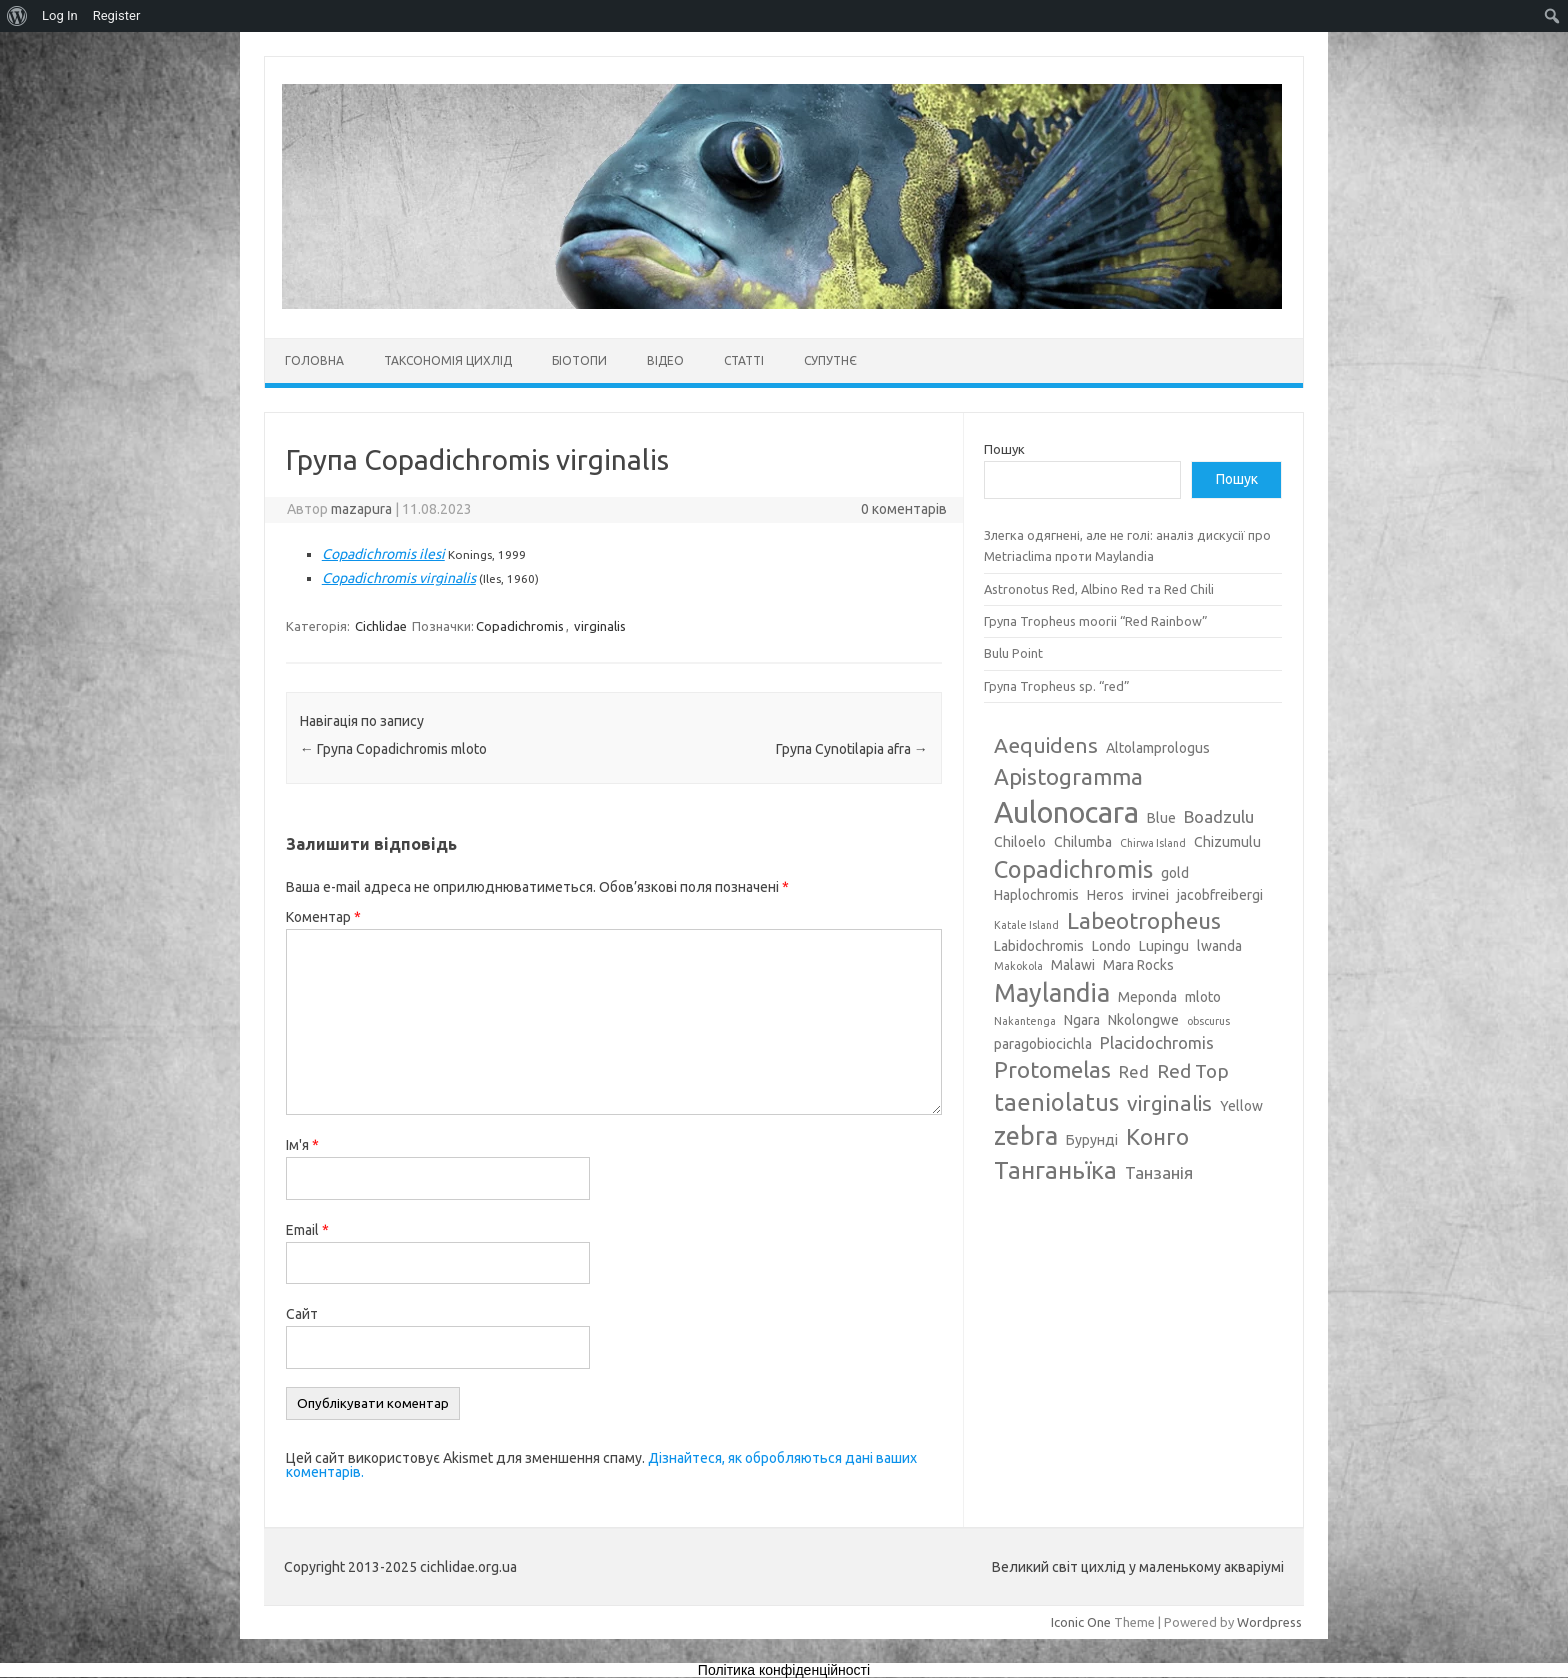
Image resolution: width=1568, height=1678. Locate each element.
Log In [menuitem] (60, 15)
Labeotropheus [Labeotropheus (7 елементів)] (1144, 920)
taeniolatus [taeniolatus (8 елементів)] (1056, 1102)
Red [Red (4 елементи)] (1134, 1071)
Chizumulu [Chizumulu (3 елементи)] (1227, 842)
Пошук (1004, 449)
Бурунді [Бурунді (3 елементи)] (1092, 1140)
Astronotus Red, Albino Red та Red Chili (1099, 589)
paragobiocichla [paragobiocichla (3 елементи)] (1043, 1044)
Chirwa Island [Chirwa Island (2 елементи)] (1153, 843)
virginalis (600, 626)
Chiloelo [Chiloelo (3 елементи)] (1020, 842)
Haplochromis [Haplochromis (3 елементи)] (1036, 895)
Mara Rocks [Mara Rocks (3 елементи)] (1138, 965)
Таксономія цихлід (448, 360)
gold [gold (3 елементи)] (1175, 873)
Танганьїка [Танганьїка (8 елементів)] (1055, 1170)
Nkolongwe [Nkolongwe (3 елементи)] (1143, 1020)
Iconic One (1081, 1622)
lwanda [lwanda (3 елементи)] (1219, 946)
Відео (665, 360)
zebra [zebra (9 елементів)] (1026, 1136)
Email (307, 1230)
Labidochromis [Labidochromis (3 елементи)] (1039, 946)
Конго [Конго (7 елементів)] (1157, 1136)
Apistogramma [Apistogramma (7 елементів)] (1068, 776)
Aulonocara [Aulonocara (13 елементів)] (1066, 812)
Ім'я (302, 1145)
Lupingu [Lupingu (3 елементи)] (1164, 946)
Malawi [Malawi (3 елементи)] (1073, 965)
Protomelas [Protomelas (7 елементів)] (1052, 1069)
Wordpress (1269, 1622)
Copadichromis (520, 626)
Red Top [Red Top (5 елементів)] (1193, 1071)
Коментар (323, 917)
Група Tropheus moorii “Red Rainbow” (1096, 621)
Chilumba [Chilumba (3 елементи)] (1083, 842)
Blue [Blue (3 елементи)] (1161, 818)
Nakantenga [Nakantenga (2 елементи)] (1025, 1021)
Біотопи (579, 360)
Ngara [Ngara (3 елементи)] (1082, 1020)
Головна (314, 360)
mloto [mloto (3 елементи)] (1203, 997)
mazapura (361, 509)
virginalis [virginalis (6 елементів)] (1169, 1103)
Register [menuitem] (117, 15)
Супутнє (830, 360)
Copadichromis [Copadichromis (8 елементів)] (1073, 869)
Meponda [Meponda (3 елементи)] (1147, 997)
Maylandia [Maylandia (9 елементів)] (1052, 993)
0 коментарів (904, 509)
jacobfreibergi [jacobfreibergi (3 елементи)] (1220, 895)
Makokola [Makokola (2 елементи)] (1018, 966)
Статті (744, 360)
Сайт (302, 1314)
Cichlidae (381, 626)
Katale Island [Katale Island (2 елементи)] (1026, 925)
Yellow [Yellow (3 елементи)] (1241, 1106)
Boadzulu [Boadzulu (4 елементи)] (1219, 816)
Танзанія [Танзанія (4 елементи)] (1159, 1172)
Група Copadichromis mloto (393, 749)
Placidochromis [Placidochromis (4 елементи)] (1157, 1042)
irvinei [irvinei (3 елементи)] (1150, 895)
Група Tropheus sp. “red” (1057, 686)
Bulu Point (1013, 653)
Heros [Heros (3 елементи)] (1105, 895)
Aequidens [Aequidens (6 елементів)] (1046, 745)
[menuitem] (17, 16)
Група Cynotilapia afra (852, 749)
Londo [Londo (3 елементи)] (1111, 946)
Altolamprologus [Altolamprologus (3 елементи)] (1158, 748)
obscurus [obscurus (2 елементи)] (1208, 1021)
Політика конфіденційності (784, 1670)
